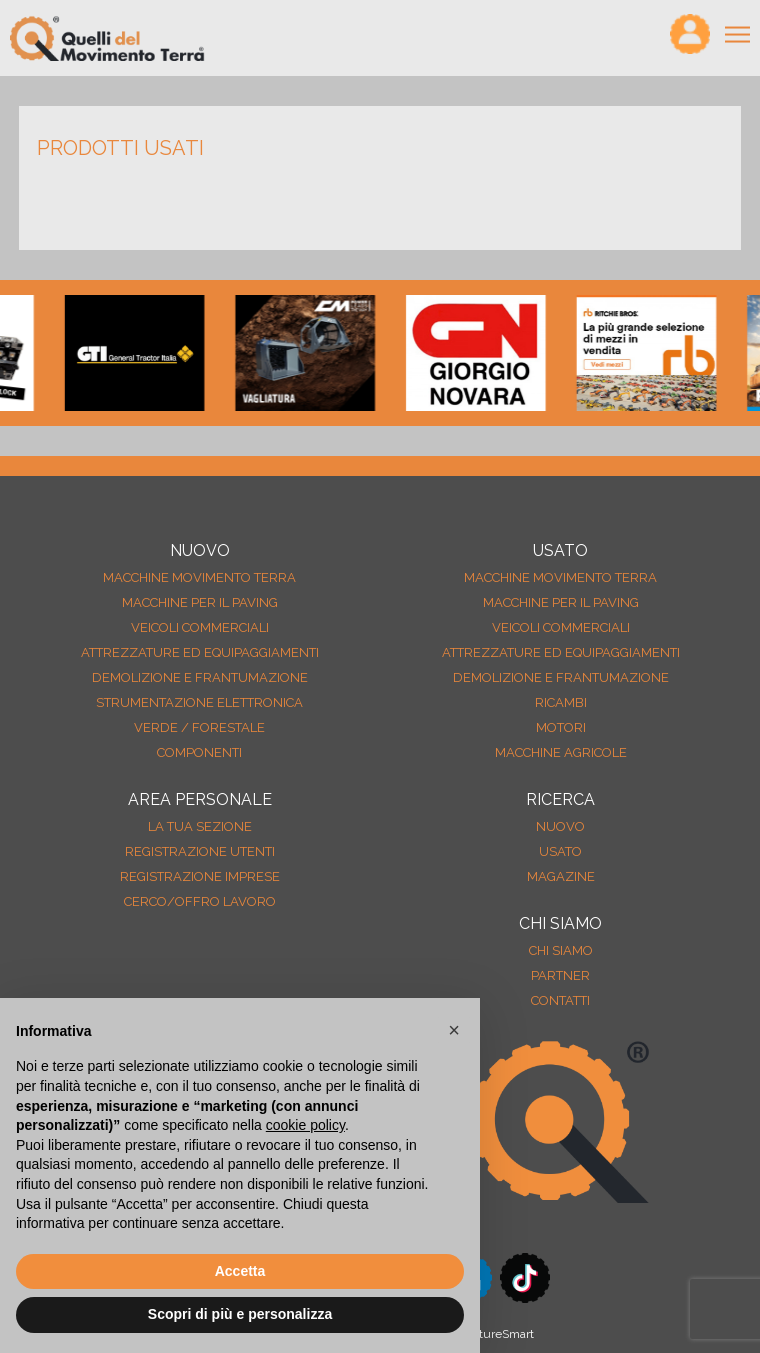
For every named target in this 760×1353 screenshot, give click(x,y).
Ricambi (561, 702)
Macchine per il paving (200, 602)
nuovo (560, 826)
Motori (561, 727)
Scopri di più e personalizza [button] (240, 1314)
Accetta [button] (240, 1271)
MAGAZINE (561, 876)
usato (560, 851)
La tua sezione (200, 826)
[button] (454, 1030)
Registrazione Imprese (200, 876)
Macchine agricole (561, 752)
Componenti (199, 752)
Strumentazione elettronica (199, 702)
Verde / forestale (199, 727)
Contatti (560, 1000)
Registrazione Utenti (200, 851)
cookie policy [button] (305, 1125)
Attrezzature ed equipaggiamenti (200, 652)
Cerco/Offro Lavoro (200, 901)
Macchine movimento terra (199, 577)
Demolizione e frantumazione (200, 677)
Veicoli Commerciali (200, 627)
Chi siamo (561, 950)
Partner (560, 975)
